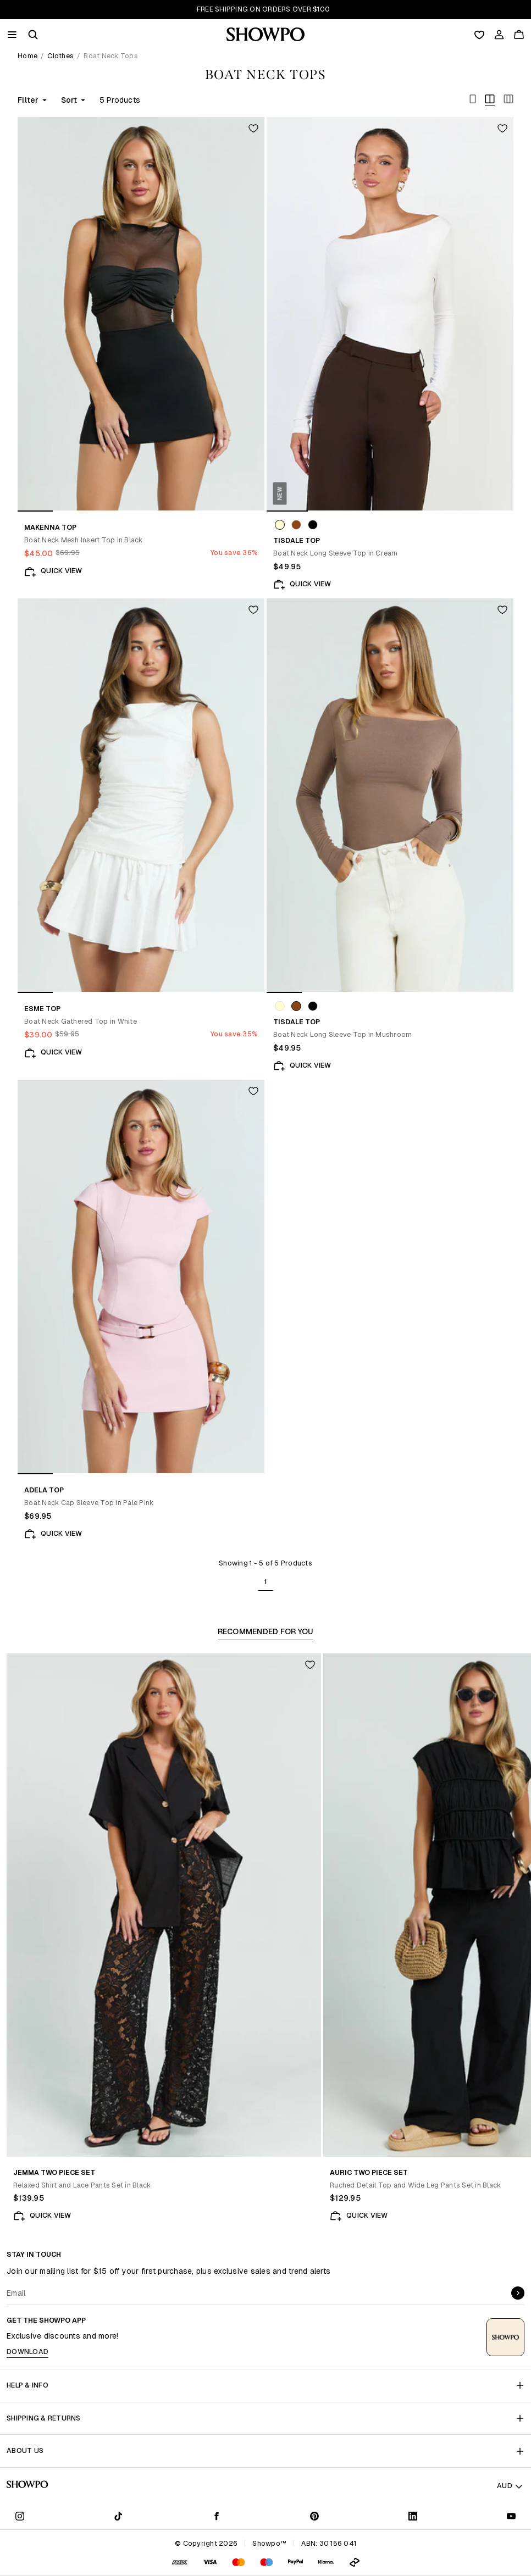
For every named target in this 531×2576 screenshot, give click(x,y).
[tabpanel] (265, 1940)
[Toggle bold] (472, 100)
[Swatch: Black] (312, 524)
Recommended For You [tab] (266, 1633)
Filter (33, 100)
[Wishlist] (479, 34)
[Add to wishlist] (253, 128)
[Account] (499, 34)
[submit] (517, 2293)
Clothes (60, 55)
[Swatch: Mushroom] (296, 524)
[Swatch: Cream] (279, 524)
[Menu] (12, 34)
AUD (510, 2485)
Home (27, 55)
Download (27, 2351)
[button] (33, 34)
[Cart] (518, 34)
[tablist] (265, 1633)
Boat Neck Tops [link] (111, 55)
